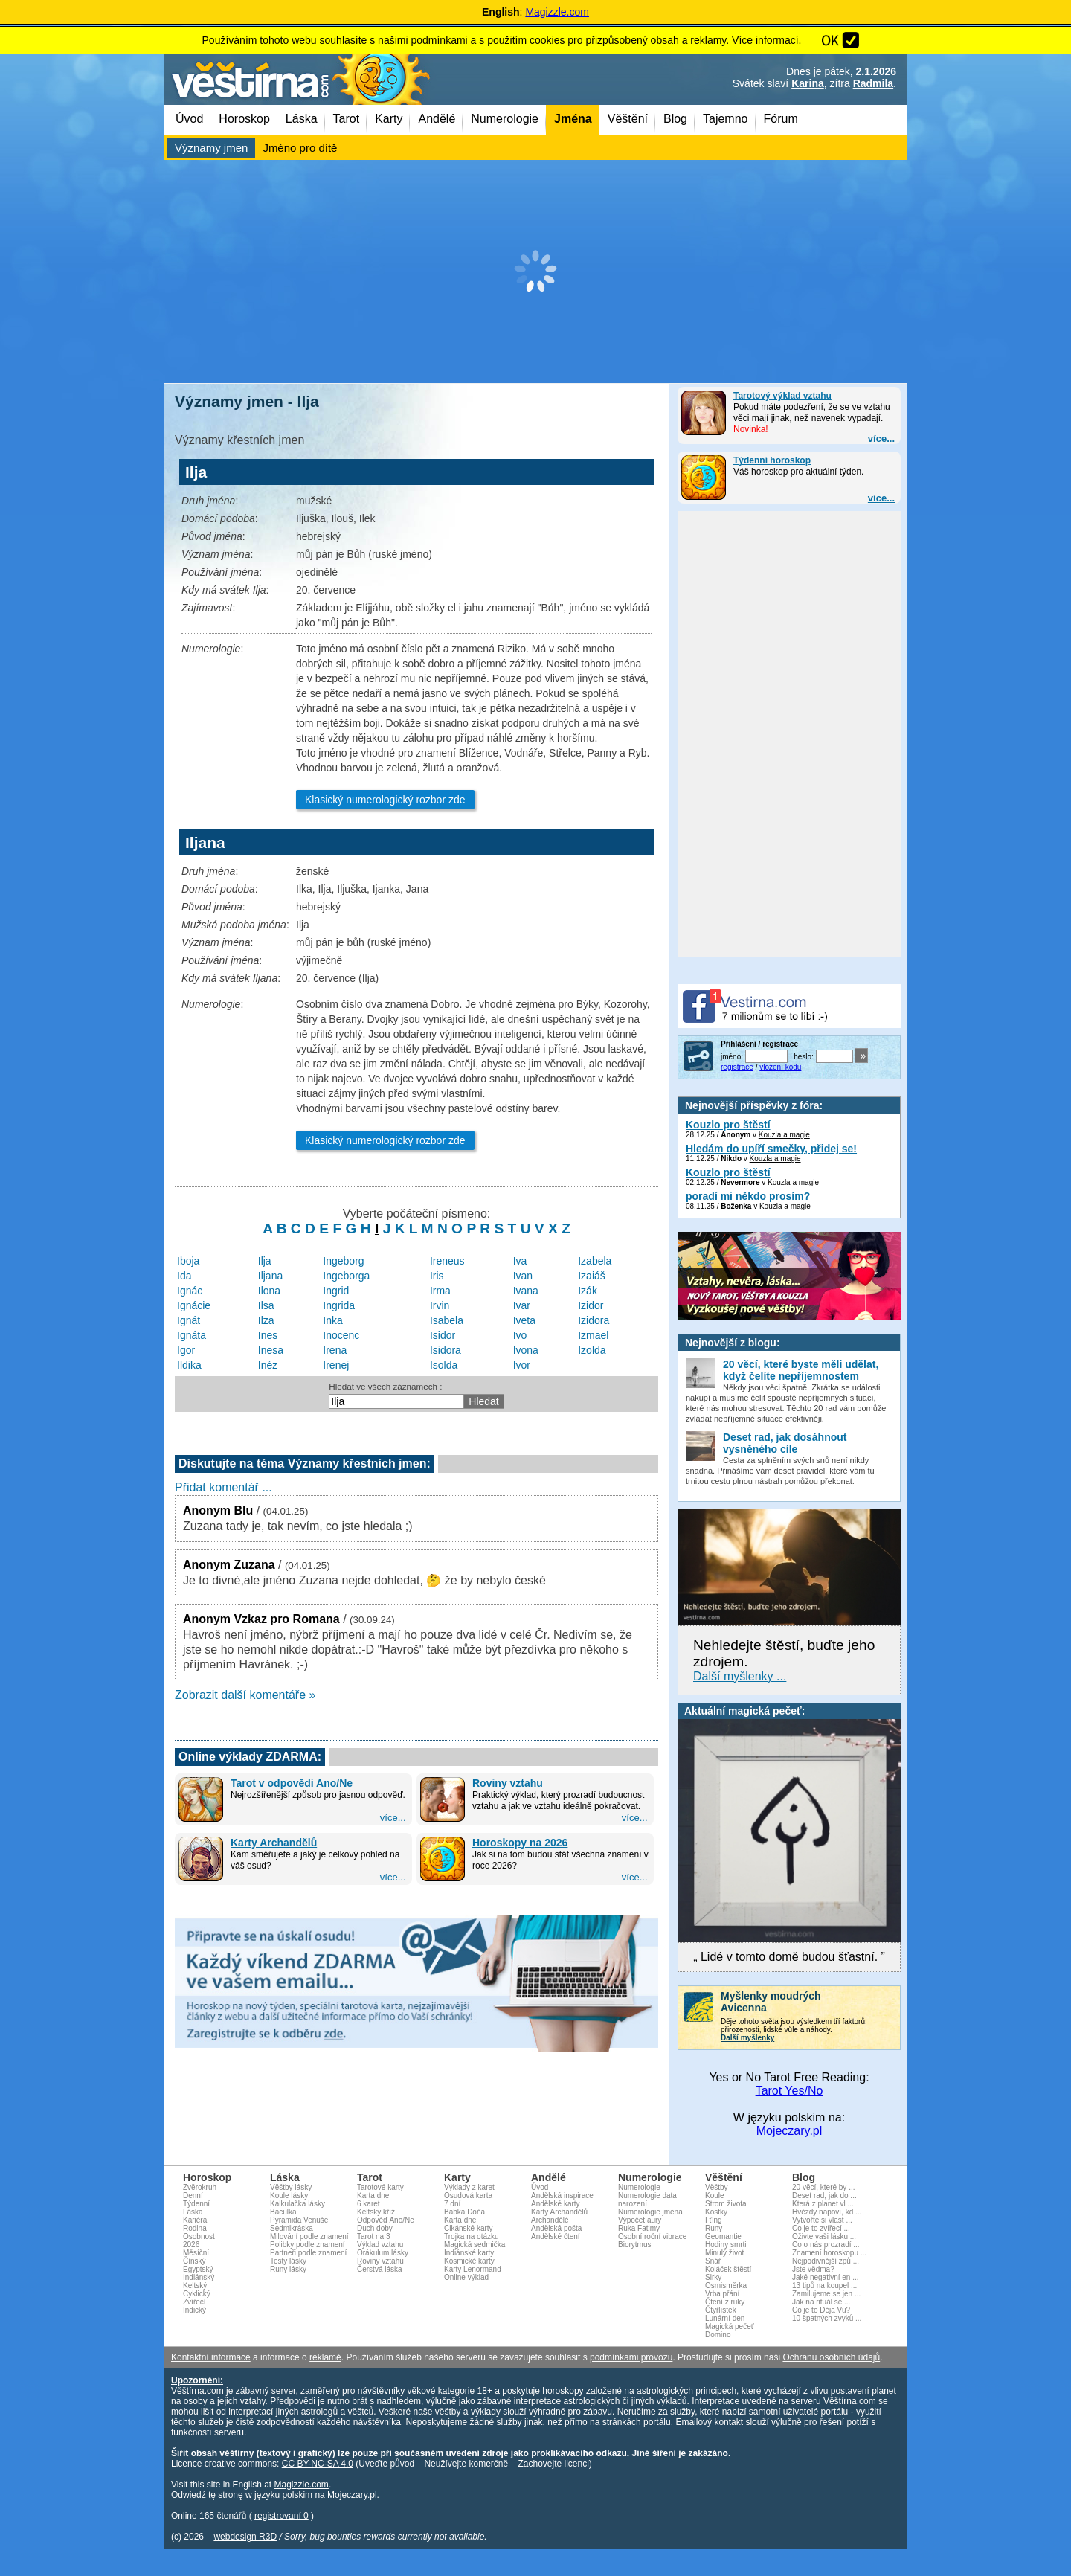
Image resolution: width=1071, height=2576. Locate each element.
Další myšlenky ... (739, 1676)
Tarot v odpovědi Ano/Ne (292, 1783)
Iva (520, 1261)
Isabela (446, 1320)
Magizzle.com (557, 12)
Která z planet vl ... (823, 2204)
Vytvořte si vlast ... (822, 2220)
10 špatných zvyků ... (826, 2318)
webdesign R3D (245, 2536)
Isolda (443, 1365)
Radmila (873, 83)
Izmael (593, 1335)
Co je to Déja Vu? (821, 2310)
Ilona (269, 1291)
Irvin (439, 1305)
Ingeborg (343, 1261)
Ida (184, 1276)
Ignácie (193, 1305)
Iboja (188, 1261)
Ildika (189, 1365)
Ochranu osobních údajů (831, 2357)
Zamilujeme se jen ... (826, 2294)
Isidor (442, 1335)
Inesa (270, 1350)
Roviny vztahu (507, 1783)
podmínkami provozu (631, 2357)
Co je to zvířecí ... (821, 2228)
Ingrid (336, 1291)
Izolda (591, 1350)
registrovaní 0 (281, 2516)
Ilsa (266, 1305)
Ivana (525, 1291)
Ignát (188, 1320)
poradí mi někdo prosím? (748, 1196)
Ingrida (339, 1305)
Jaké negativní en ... (825, 2277)
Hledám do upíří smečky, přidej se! (771, 1148)
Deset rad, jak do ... (824, 2195)
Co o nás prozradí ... (826, 2245)
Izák (587, 1291)
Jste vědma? (813, 2269)
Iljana (270, 1276)
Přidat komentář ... (223, 1487)
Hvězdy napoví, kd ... (826, 2212)
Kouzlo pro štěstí (728, 1125)
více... (881, 438)
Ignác (189, 1291)
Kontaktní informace (211, 2357)
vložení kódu (780, 1067)
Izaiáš (591, 1276)
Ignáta (191, 1335)
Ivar (521, 1305)
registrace (737, 1067)
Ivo (520, 1335)
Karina (807, 83)
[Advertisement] (535, 271)
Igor (186, 1350)
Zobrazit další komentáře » (245, 1695)
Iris (437, 1276)
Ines (267, 1335)
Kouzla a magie (784, 1135)
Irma (440, 1291)
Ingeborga (346, 1276)
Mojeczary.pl (789, 2130)
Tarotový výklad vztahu (782, 396)
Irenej (336, 1365)
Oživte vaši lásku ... (824, 2236)
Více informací (765, 40)
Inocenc (341, 1335)
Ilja (264, 1261)
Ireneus (447, 1261)
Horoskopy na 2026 (519, 1843)
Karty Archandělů (274, 1843)
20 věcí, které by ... (823, 2187)
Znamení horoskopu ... (829, 2253)
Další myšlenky (747, 2038)
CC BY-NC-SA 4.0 (317, 2463)
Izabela (594, 1261)
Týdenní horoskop (772, 460)
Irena (335, 1350)
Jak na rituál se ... (821, 2302)
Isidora (445, 1350)
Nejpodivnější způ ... (825, 2261)
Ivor (521, 1365)
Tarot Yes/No (789, 2090)
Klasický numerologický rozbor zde (385, 800)
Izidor (590, 1305)
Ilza (266, 1320)
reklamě (325, 2357)
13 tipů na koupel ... (824, 2285)
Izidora (593, 1320)
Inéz (267, 1365)
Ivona (525, 1350)
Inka (332, 1320)
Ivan (523, 1276)
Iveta (524, 1320)
